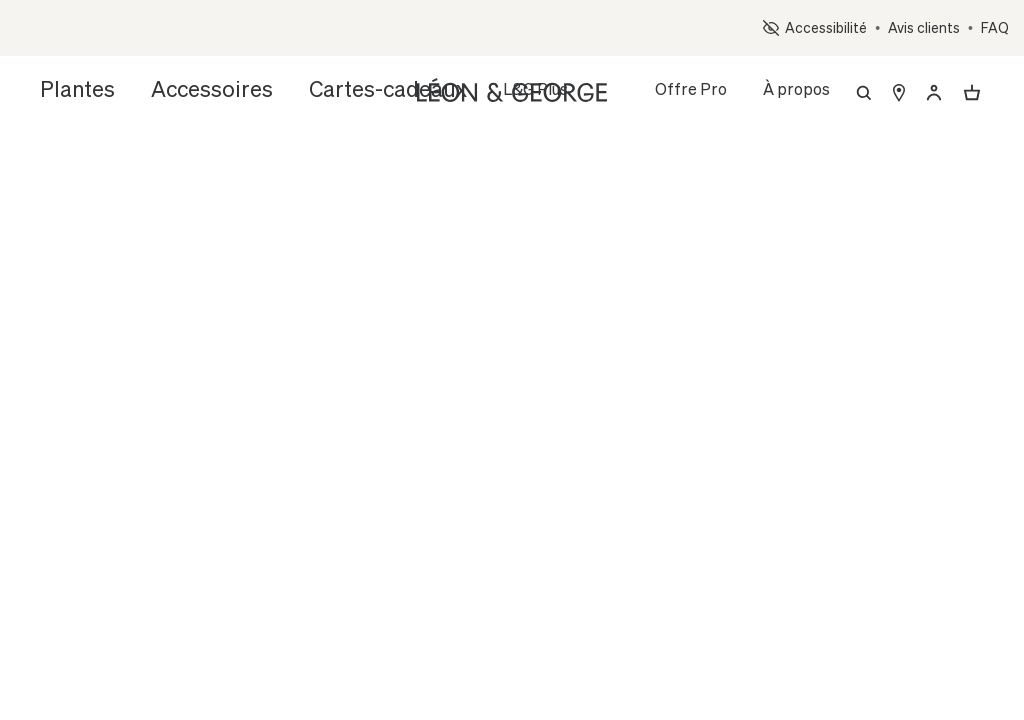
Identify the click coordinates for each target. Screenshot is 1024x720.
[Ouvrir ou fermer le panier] (972, 93)
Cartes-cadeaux (315, 88)
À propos (796, 88)
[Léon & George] (512, 88)
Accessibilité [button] (815, 27)
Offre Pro (691, 88)
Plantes (68, 88)
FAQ (995, 27)
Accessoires (177, 88)
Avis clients (924, 27)
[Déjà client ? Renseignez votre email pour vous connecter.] (934, 93)
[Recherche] (864, 93)
